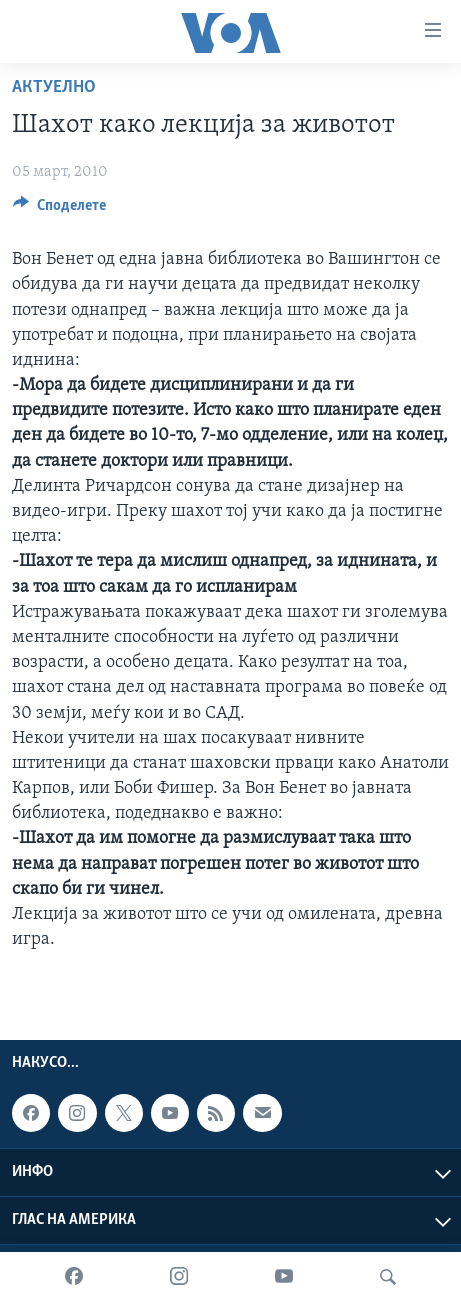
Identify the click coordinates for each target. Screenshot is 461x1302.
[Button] (59, 210)
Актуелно (54, 87)
